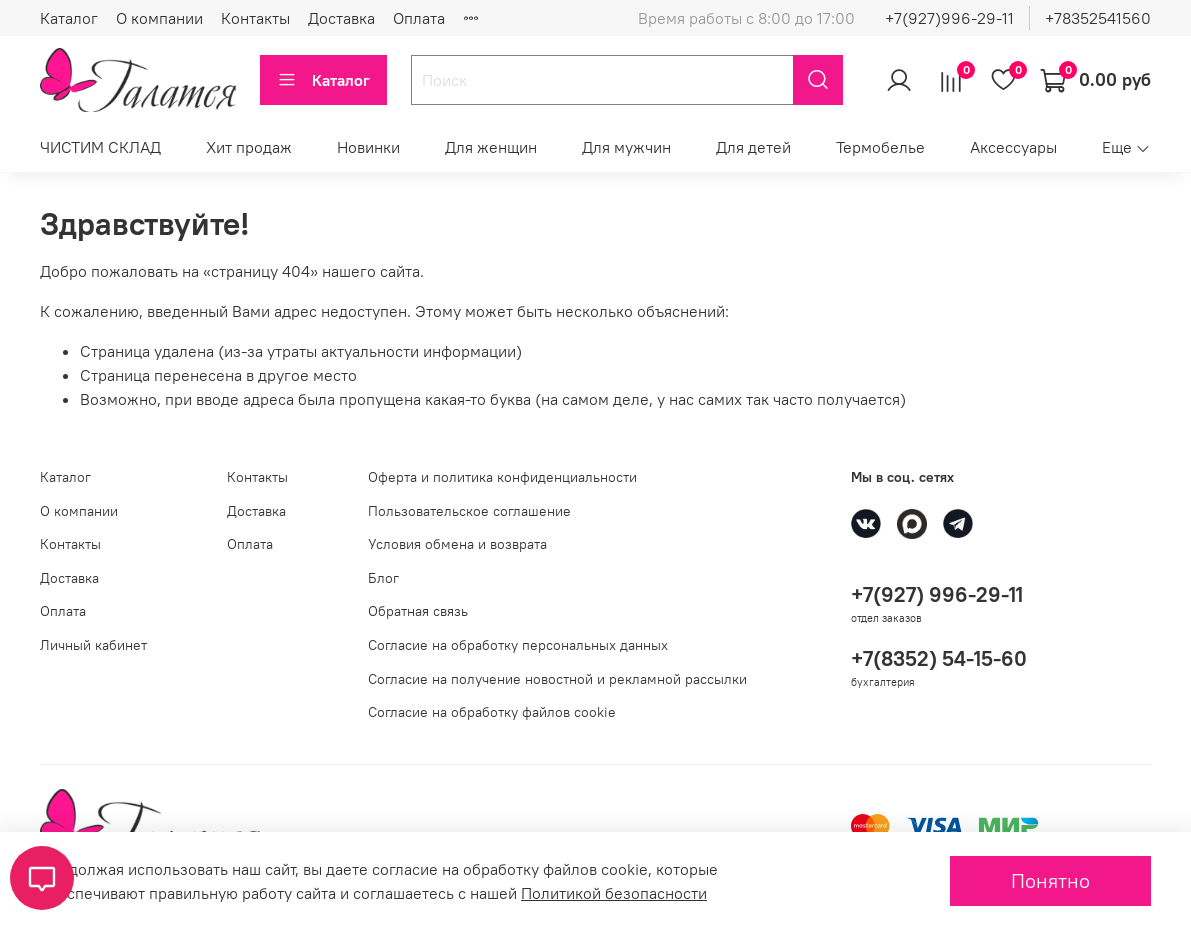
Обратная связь (418, 611)
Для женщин (491, 147)
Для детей (753, 147)
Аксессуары (1013, 147)
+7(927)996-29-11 (949, 18)
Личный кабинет (93, 645)
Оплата (419, 18)
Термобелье (880, 147)
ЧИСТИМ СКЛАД (100, 147)
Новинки (368, 147)
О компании (159, 18)
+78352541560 (1098, 18)
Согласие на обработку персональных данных (518, 645)
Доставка (341, 18)
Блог (383, 578)
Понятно (1050, 880)
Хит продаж (249, 147)
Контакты (255, 18)
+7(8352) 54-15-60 (939, 658)
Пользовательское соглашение (469, 511)
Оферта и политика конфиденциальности (502, 477)
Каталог (69, 18)
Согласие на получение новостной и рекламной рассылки (557, 679)
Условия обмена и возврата (457, 544)
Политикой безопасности (614, 893)
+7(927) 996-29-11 (937, 594)
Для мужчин (626, 147)
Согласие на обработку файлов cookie (492, 712)
